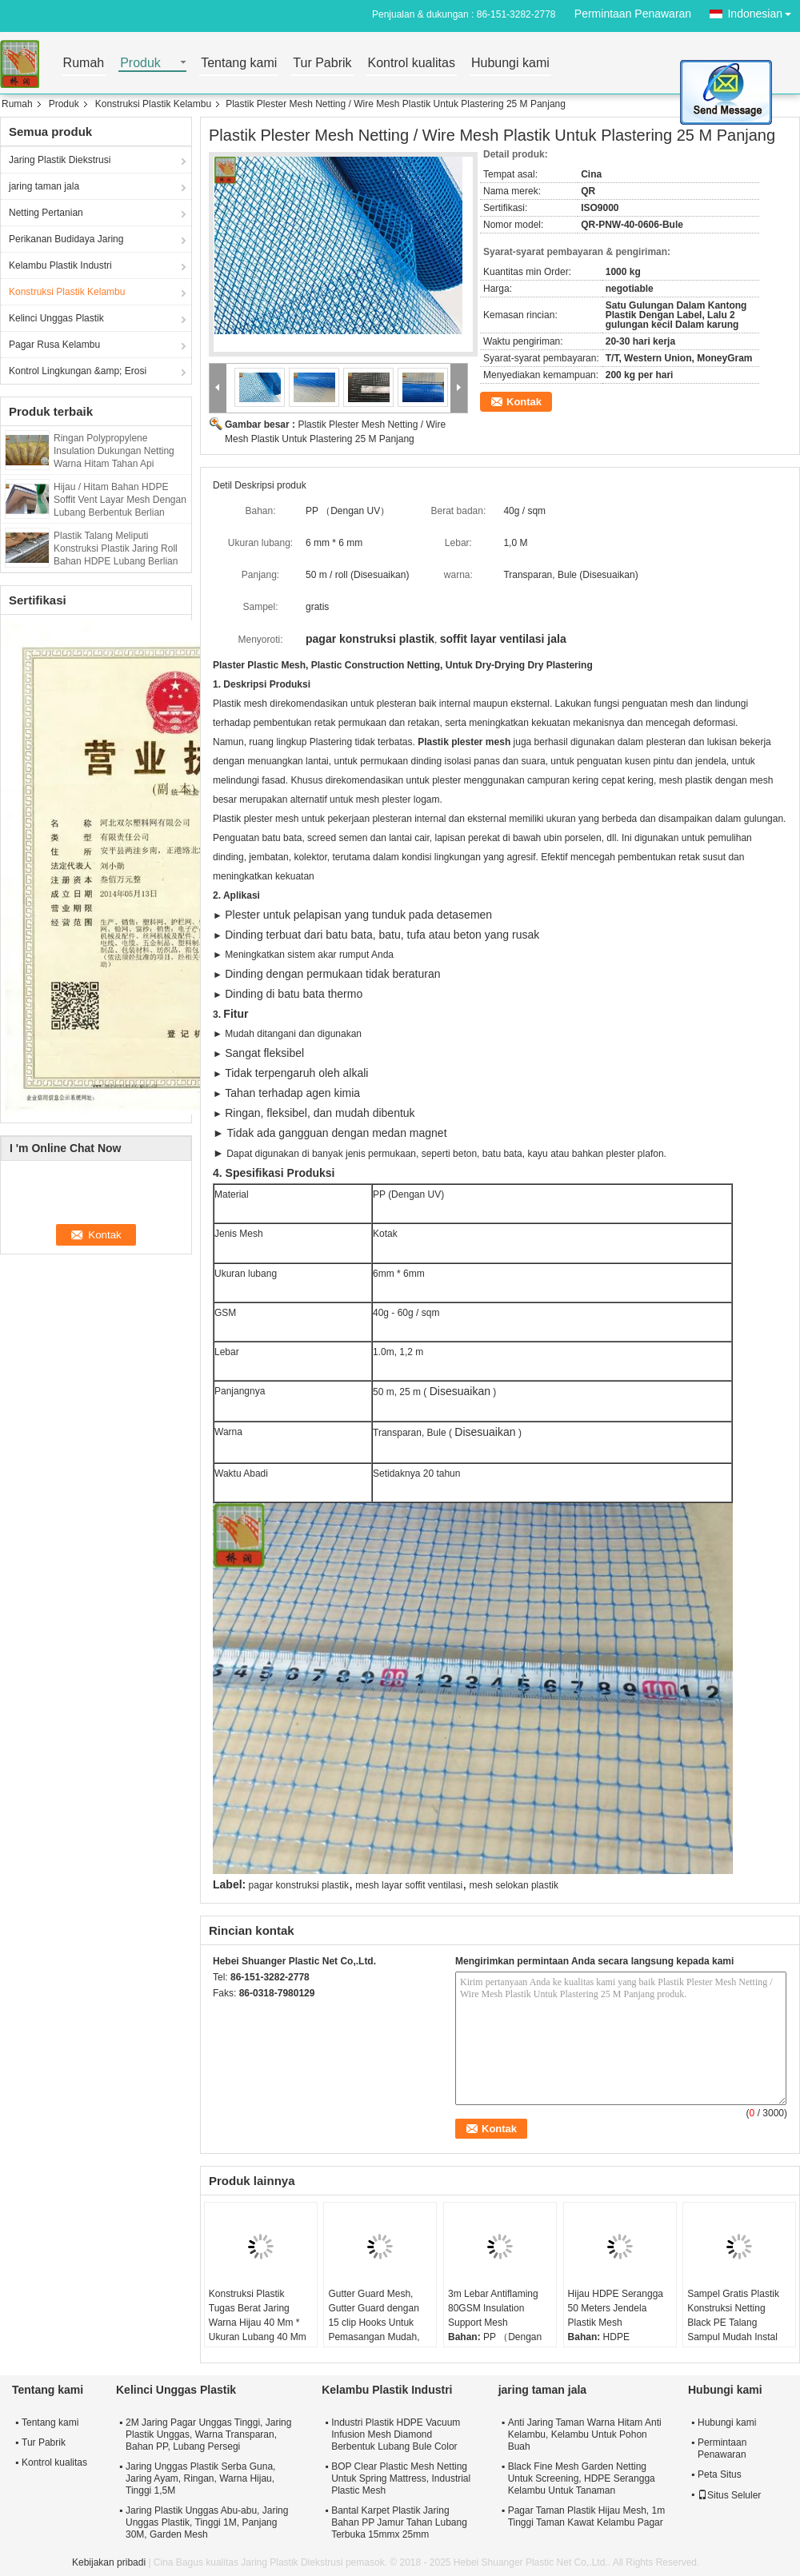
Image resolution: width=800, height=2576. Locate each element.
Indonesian (763, 11)
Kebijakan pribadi (109, 2562)
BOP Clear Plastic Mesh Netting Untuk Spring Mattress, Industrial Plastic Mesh (400, 2478)
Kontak (524, 402)
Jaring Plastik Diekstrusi (59, 159)
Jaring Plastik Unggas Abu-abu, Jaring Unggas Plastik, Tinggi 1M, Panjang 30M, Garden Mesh (207, 2522)
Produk (140, 64)
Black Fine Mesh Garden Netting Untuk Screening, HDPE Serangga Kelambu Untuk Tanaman (581, 2478)
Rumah (84, 64)
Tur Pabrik (322, 64)
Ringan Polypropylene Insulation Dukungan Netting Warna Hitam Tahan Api (114, 451)
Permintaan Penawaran (632, 13)
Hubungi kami (510, 64)
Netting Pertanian (46, 212)
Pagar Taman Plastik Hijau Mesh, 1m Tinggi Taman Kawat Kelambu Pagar (587, 2516)
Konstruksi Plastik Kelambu (153, 104)
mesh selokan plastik (514, 1885)
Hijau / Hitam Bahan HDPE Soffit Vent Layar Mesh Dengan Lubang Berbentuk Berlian (120, 499)
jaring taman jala (44, 186)
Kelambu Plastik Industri (60, 265)
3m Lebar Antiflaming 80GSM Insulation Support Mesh (493, 2308)
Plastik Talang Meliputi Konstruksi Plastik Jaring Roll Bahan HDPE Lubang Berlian (116, 548)
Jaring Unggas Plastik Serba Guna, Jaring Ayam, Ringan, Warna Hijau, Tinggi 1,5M (200, 2478)
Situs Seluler (729, 2495)
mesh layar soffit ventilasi (408, 1885)
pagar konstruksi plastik (299, 1885)
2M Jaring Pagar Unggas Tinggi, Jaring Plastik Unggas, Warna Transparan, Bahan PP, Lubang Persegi (208, 2434)
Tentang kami (239, 64)
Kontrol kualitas (411, 64)
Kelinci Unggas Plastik (56, 318)
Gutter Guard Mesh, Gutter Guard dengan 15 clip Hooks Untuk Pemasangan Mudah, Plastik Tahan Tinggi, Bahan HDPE (373, 2329)
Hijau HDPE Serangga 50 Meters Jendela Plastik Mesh (615, 2308)
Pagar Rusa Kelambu (54, 344)
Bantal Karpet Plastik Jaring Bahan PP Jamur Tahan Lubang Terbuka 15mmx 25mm (399, 2522)
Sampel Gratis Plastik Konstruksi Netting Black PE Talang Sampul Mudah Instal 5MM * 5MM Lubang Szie (733, 2329)
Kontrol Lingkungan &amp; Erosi (77, 371)
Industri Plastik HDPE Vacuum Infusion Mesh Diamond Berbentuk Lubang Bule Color (395, 2434)
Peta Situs (720, 2474)
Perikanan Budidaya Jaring (66, 239)
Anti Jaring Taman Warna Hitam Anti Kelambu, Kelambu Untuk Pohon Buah (585, 2434)
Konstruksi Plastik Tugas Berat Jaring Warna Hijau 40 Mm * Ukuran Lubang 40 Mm (257, 2315)
